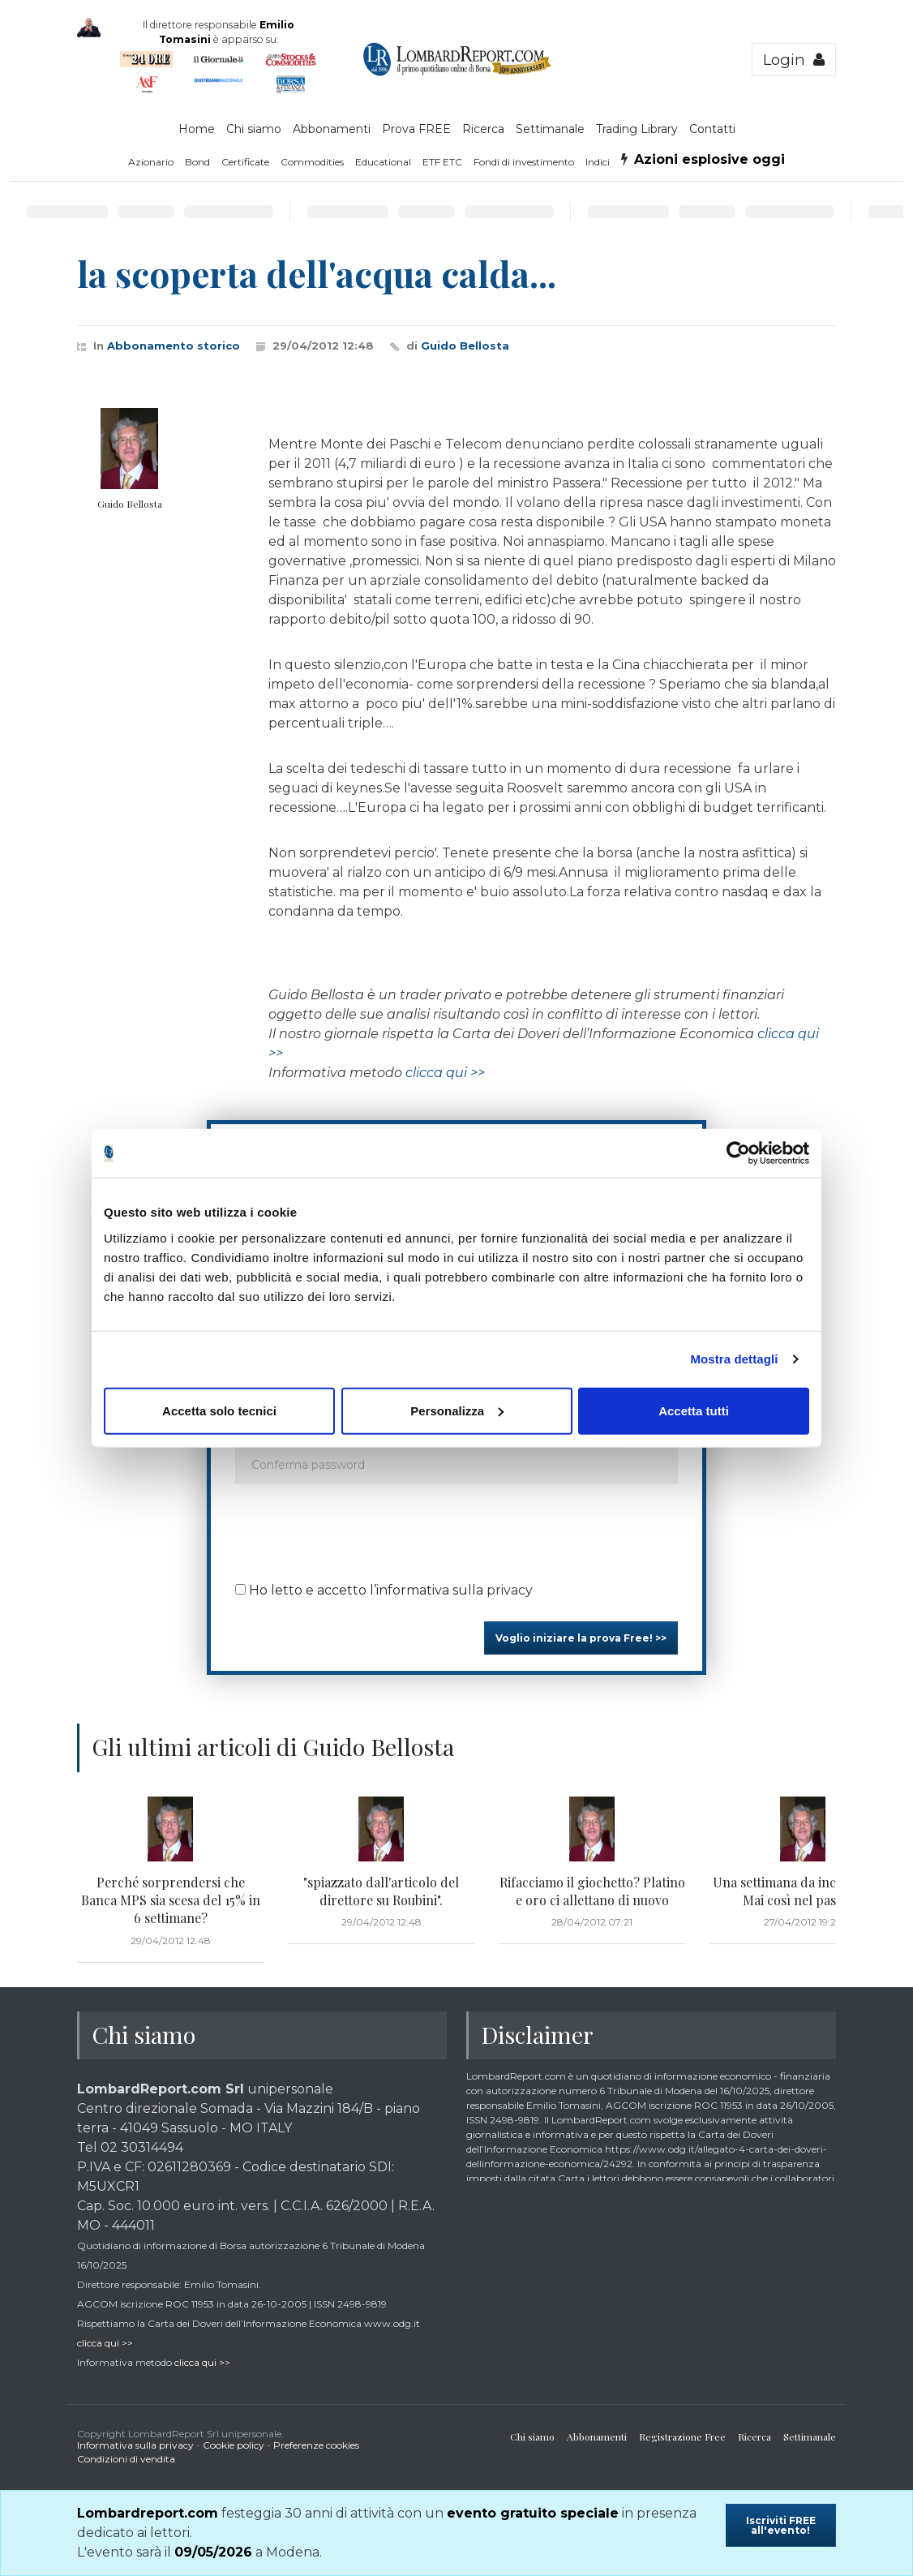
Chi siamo (253, 129)
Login (794, 59)
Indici (597, 162)
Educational (383, 162)
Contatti (712, 129)
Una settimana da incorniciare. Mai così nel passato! (803, 1891)
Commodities (312, 162)
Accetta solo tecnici (219, 1410)
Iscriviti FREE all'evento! (781, 2525)
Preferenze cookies (316, 2445)
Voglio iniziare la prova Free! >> (581, 1638)
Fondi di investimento (524, 162)
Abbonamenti (332, 129)
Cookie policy (233, 2445)
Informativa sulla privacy (135, 2445)
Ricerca (483, 129)
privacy (510, 1590)
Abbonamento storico (173, 345)
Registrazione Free (682, 2436)
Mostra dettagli (734, 1359)
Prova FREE (416, 129)
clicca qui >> (445, 1072)
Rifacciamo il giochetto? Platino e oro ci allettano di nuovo (592, 1891)
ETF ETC (442, 162)
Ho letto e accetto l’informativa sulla (384, 1590)
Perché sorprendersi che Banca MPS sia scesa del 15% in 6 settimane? (170, 1900)
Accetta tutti (693, 1410)
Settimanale (550, 129)
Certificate (245, 162)
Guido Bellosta (465, 345)
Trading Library (637, 129)
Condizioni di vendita (126, 2459)
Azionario (151, 162)
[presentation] (358, 1528)
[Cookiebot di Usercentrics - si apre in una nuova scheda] (738, 1153)
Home (196, 129)
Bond (197, 162)
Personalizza (457, 1410)
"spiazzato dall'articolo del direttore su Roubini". (381, 1891)
